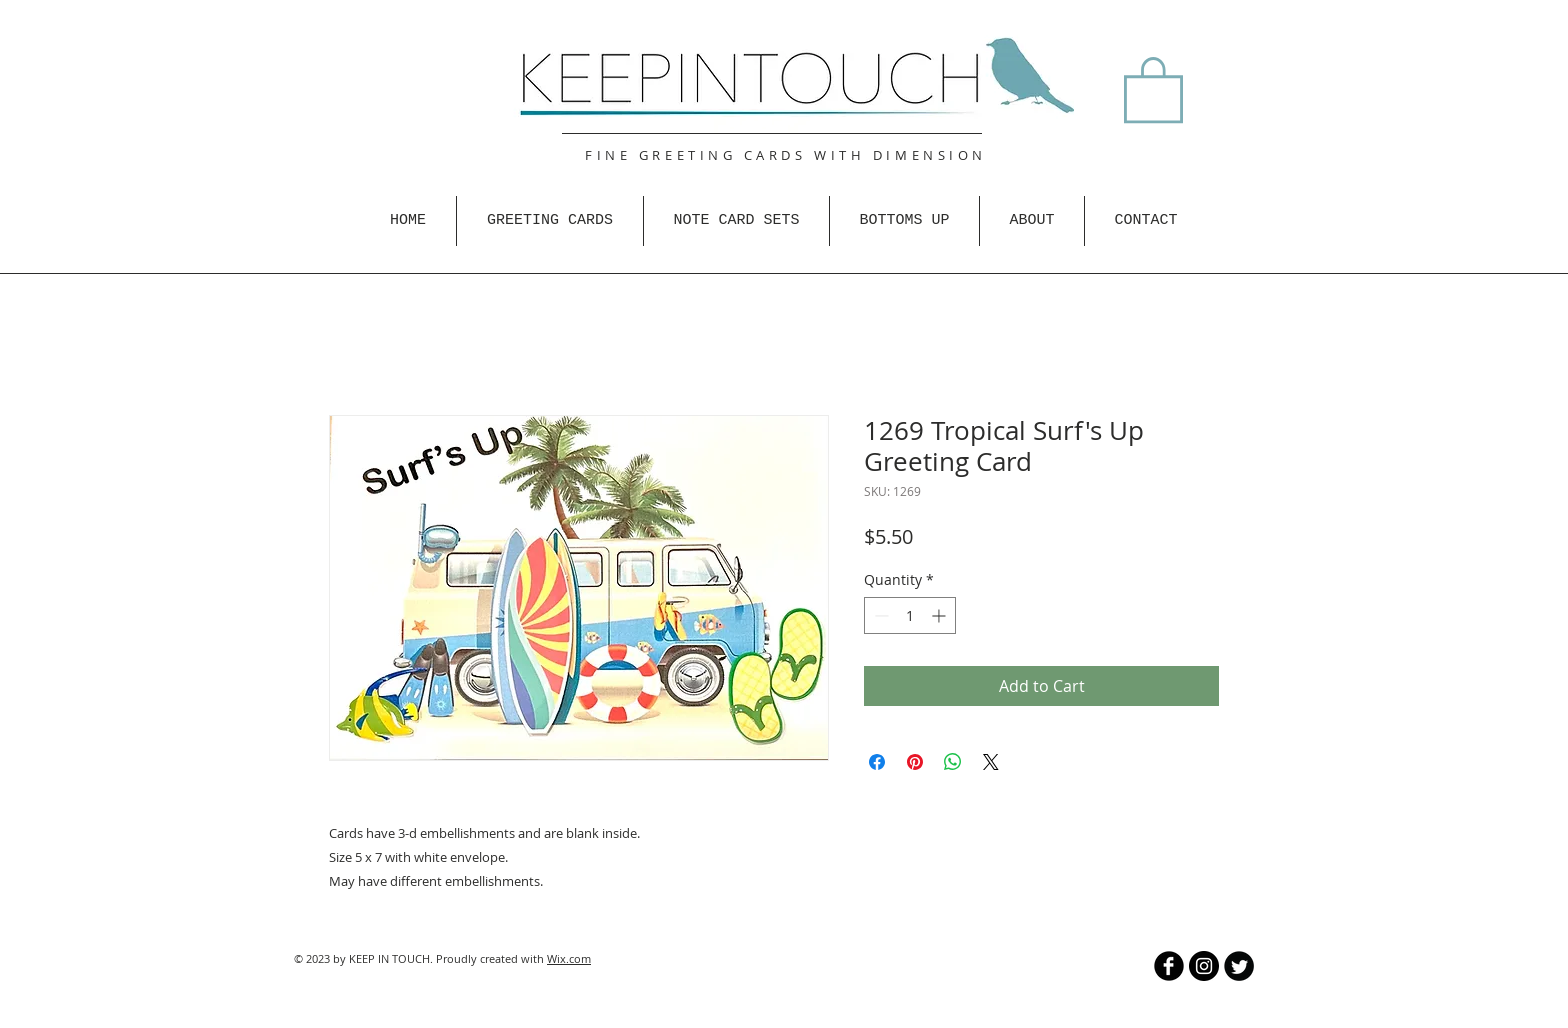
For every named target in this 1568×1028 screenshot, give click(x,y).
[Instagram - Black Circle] (1204, 966)
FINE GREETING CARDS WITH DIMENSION (786, 155)
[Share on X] (991, 762)
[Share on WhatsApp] (953, 762)
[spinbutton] (910, 615)
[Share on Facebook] (877, 762)
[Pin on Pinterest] (915, 762)
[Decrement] (879, 615)
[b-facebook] (1169, 966)
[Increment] (940, 615)
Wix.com (569, 958)
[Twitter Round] (1239, 966)
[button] (1153, 88)
